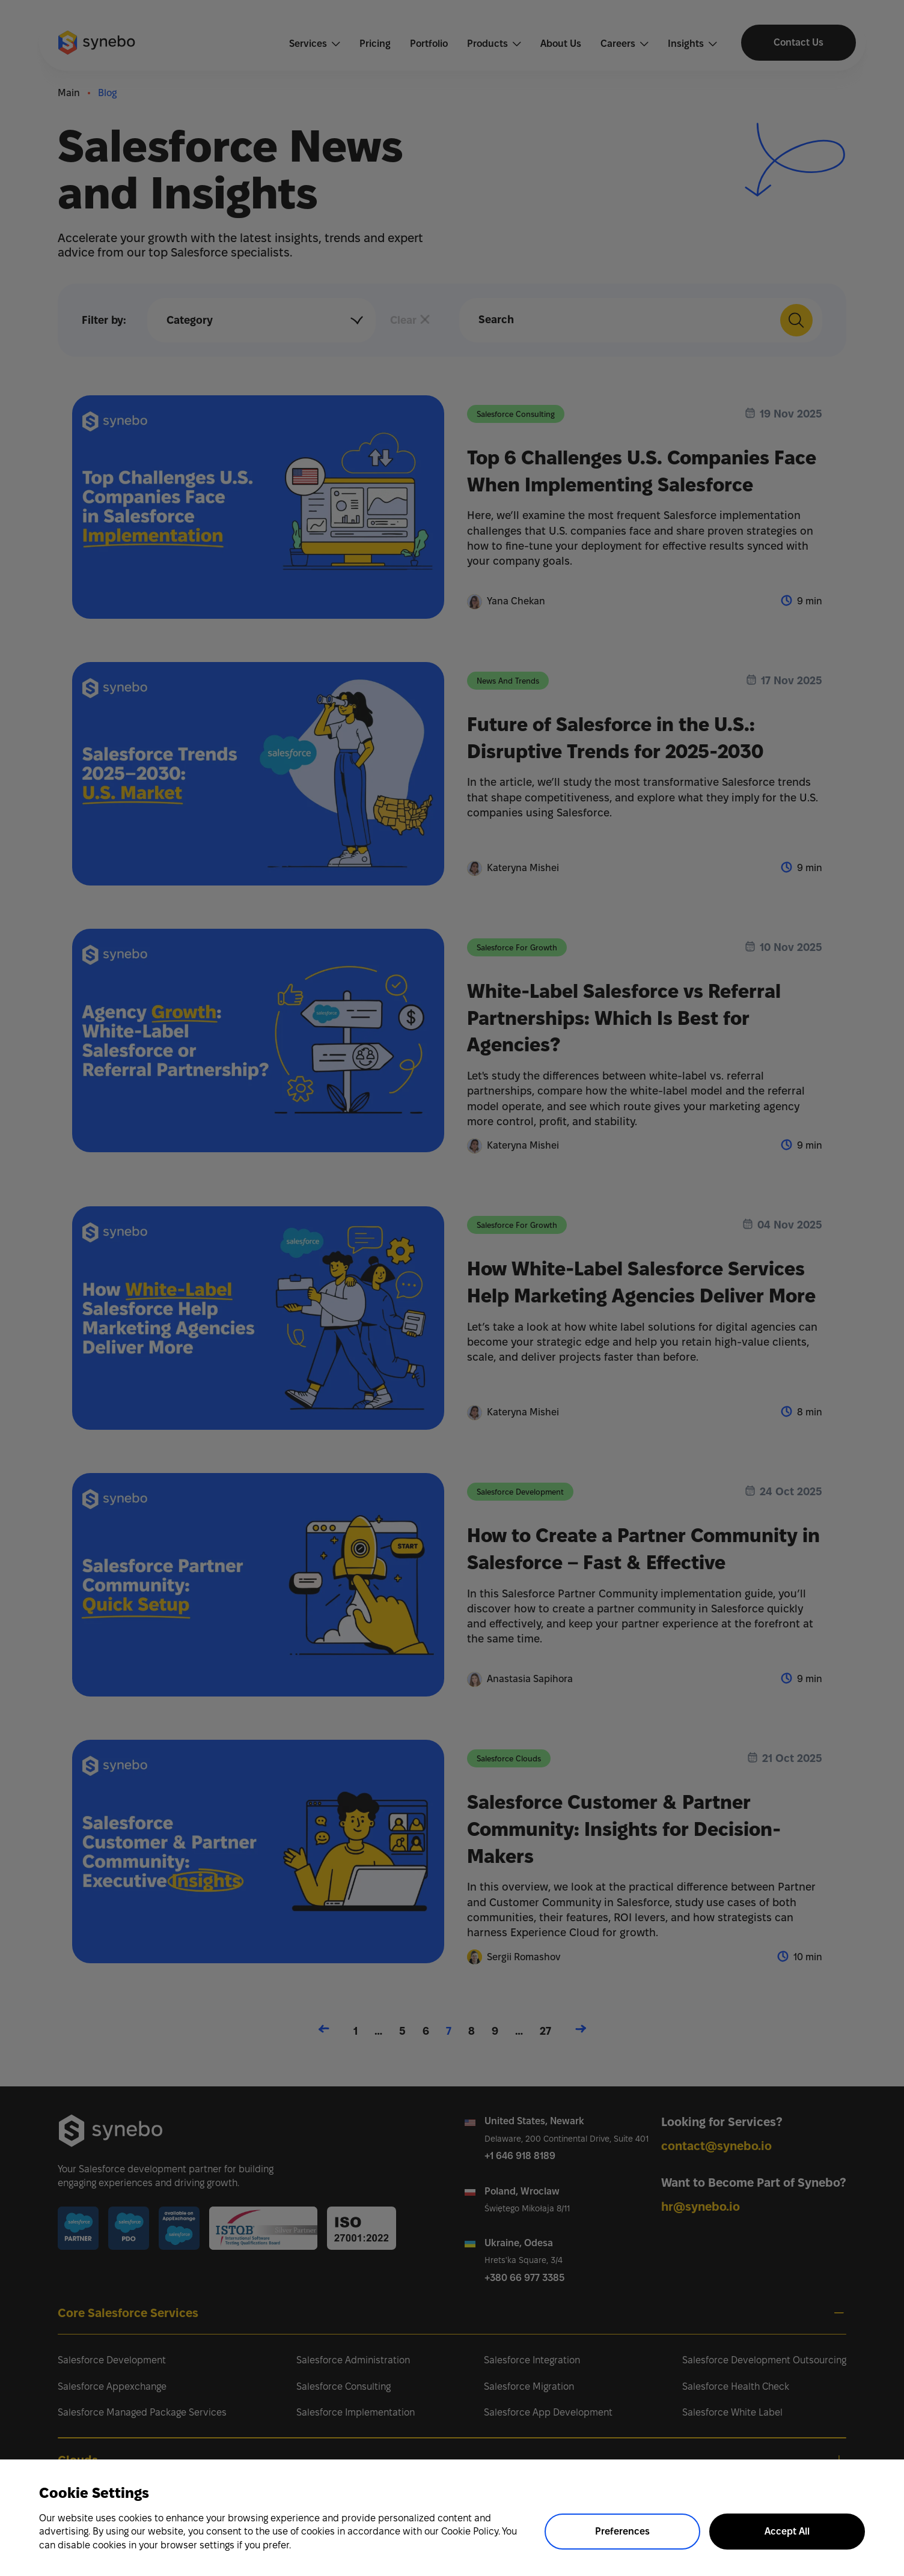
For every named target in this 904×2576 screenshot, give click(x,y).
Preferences (622, 2531)
